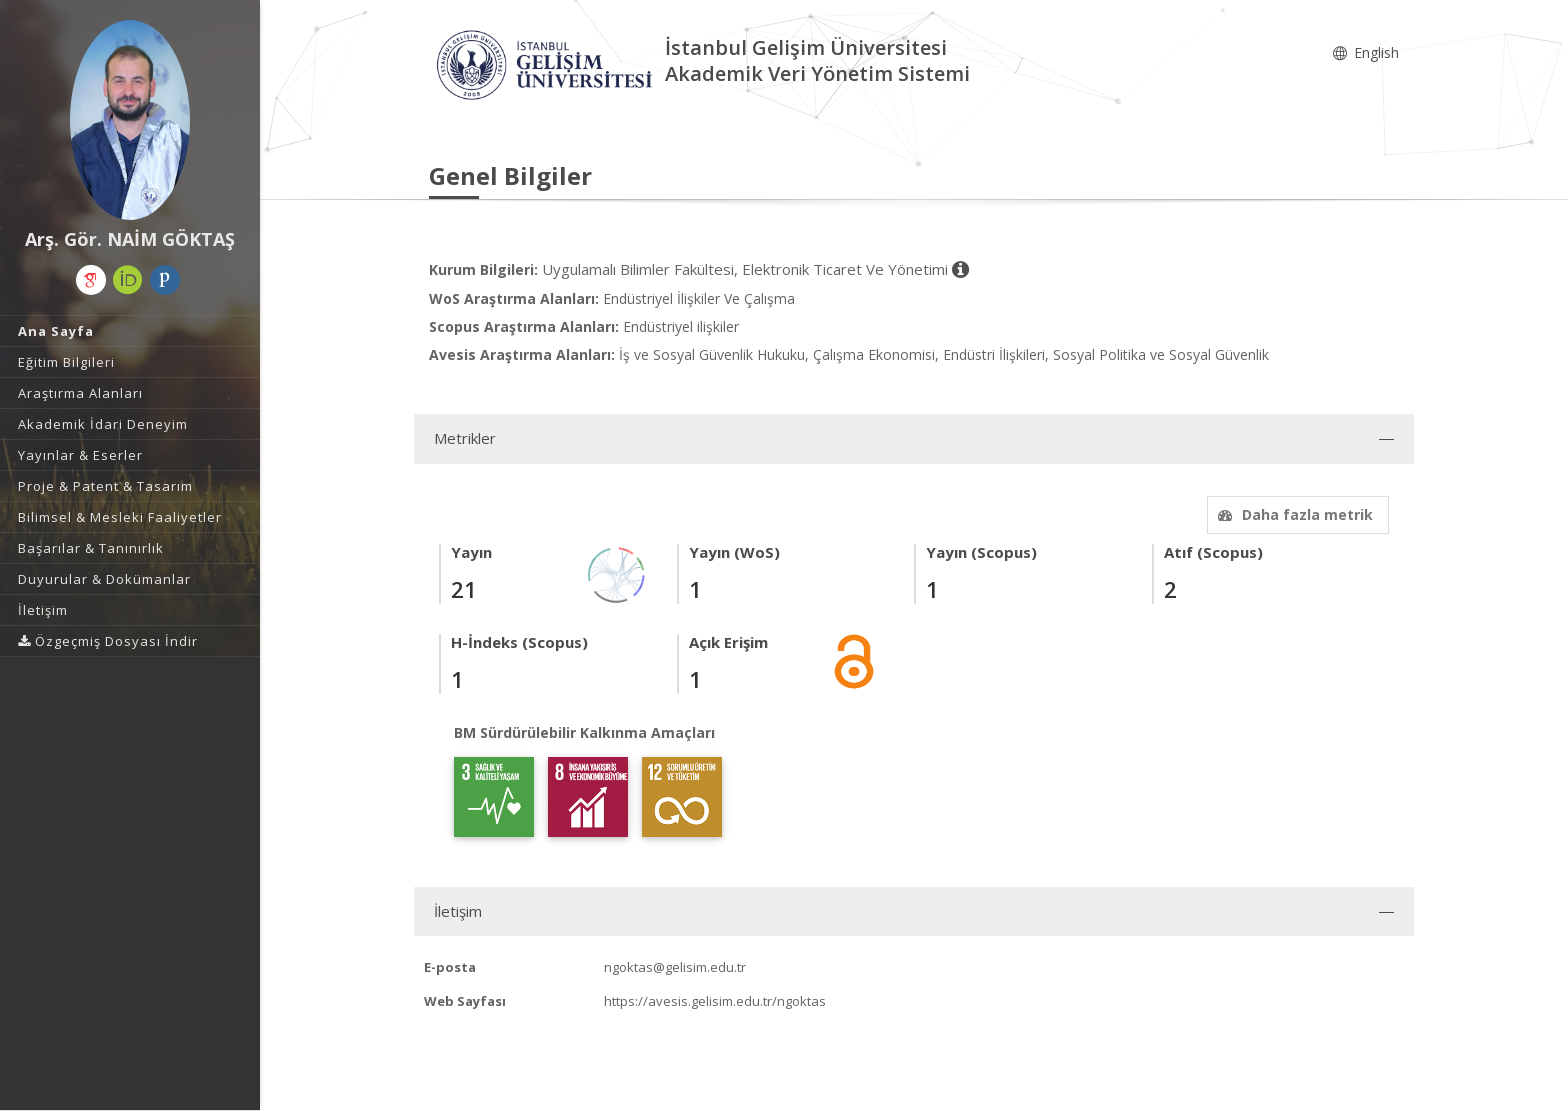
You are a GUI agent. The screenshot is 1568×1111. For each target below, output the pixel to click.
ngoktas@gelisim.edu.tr (675, 967)
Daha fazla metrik (1293, 514)
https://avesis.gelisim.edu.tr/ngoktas (715, 1001)
